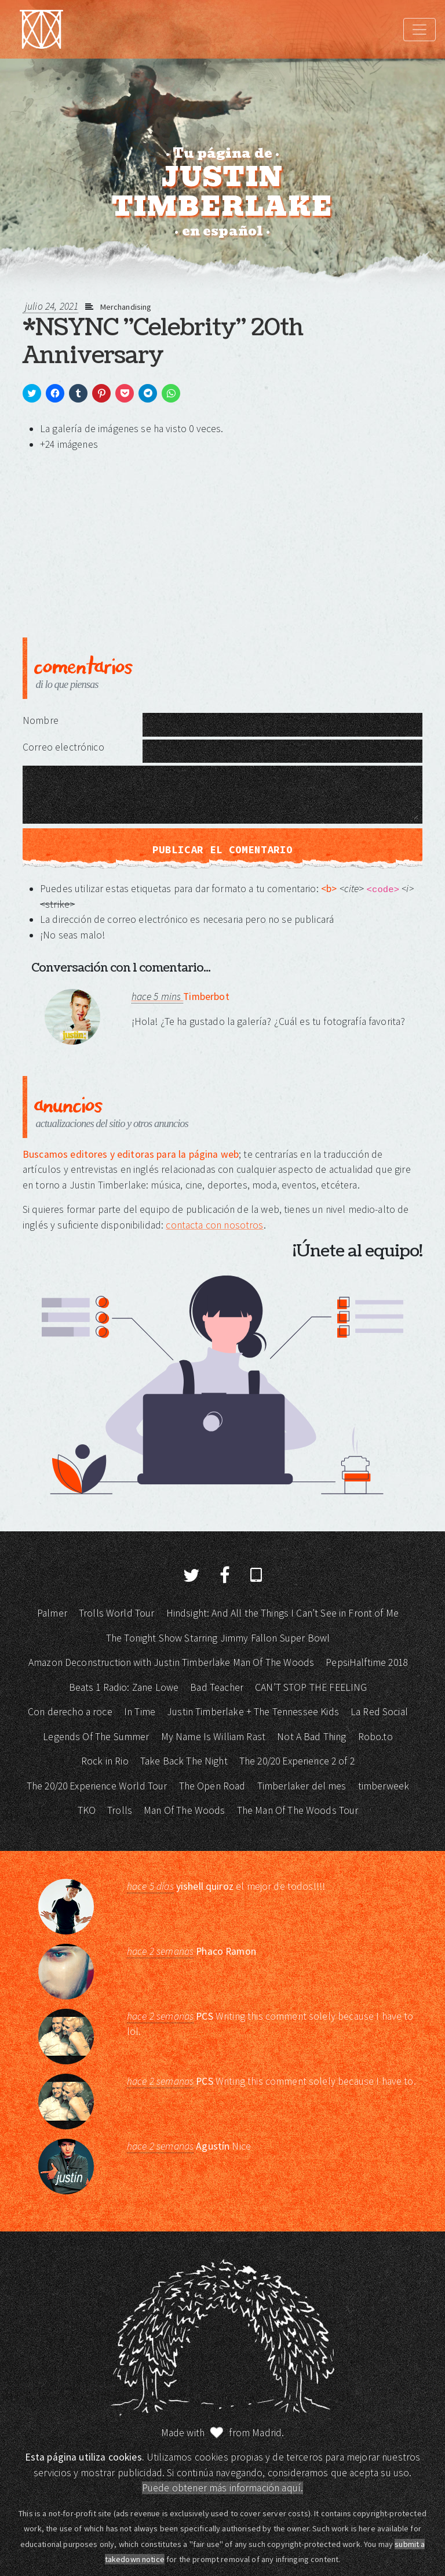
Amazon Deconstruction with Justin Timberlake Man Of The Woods (171, 1662)
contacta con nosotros (214, 1225)
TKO (87, 1810)
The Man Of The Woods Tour (298, 1810)
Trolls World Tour (117, 1613)
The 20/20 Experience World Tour (97, 1786)
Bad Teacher (216, 1687)
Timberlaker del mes (301, 1786)
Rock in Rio (105, 1761)
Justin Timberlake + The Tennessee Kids (253, 1711)
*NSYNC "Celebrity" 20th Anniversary (163, 341)
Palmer (52, 1613)
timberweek (384, 1786)
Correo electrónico (63, 747)
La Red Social (379, 1711)
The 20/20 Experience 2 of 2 (297, 1761)
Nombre (41, 720)
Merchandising (126, 307)
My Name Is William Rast (213, 1736)
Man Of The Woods (184, 1810)
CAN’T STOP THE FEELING (311, 1687)
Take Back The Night (184, 1761)
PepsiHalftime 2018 (366, 1662)
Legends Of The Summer (96, 1736)
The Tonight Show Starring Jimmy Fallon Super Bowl (218, 1638)
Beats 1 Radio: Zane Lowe (124, 1687)
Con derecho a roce (70, 1711)
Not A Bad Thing (311, 1736)
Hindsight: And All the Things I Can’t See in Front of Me (282, 1613)
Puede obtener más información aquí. (222, 2487)
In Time (139, 1711)
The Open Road (212, 1786)
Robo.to (375, 1736)
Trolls (119, 1810)
